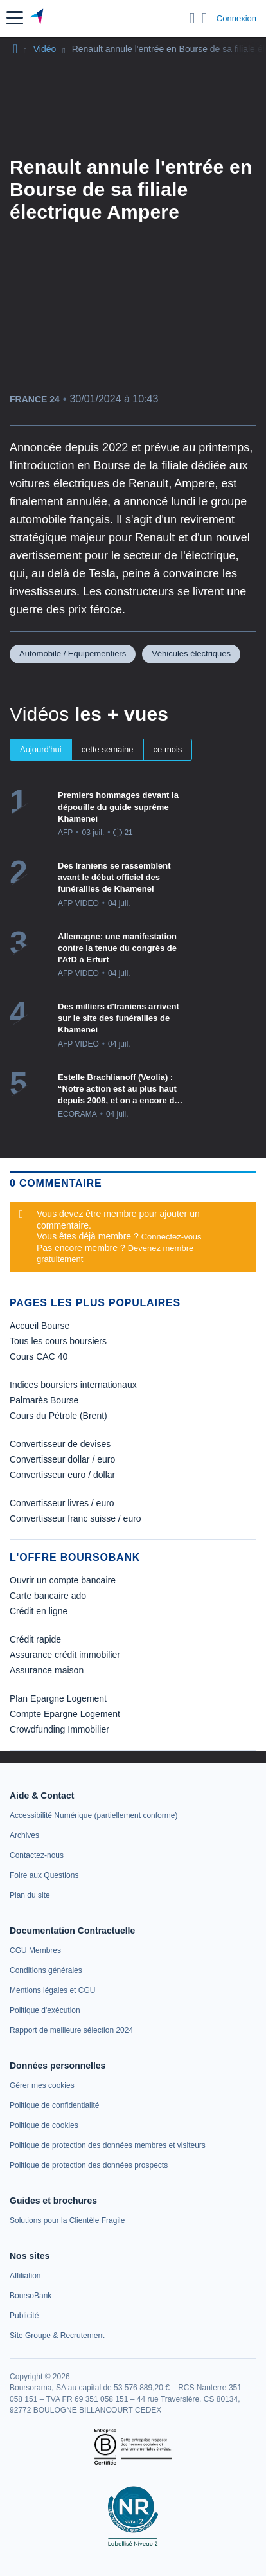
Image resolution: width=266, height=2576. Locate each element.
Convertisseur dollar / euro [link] (62, 1459)
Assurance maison (47, 1670)
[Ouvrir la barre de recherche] (192, 18)
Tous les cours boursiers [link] (58, 1341)
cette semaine (108, 749)
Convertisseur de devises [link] (60, 1444)
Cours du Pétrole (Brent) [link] (58, 1415)
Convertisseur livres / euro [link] (62, 1503)
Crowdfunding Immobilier (59, 1729)
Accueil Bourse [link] (39, 1325)
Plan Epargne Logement (58, 1698)
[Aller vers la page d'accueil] (38, 18)
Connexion (236, 18)
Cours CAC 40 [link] (38, 1356)
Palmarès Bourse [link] (44, 1400)
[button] (15, 18)
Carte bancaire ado (48, 1595)
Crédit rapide (35, 1639)
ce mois (168, 749)
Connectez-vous (171, 1236)
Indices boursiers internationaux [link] (73, 1385)
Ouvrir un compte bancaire (63, 1580)
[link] (93, 1815)
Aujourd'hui (41, 749)
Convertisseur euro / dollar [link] (62, 1475)
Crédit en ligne (38, 1611)
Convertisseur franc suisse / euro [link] (75, 1518)
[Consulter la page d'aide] (205, 18)
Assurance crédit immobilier (65, 1655)
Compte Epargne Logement (65, 1714)
